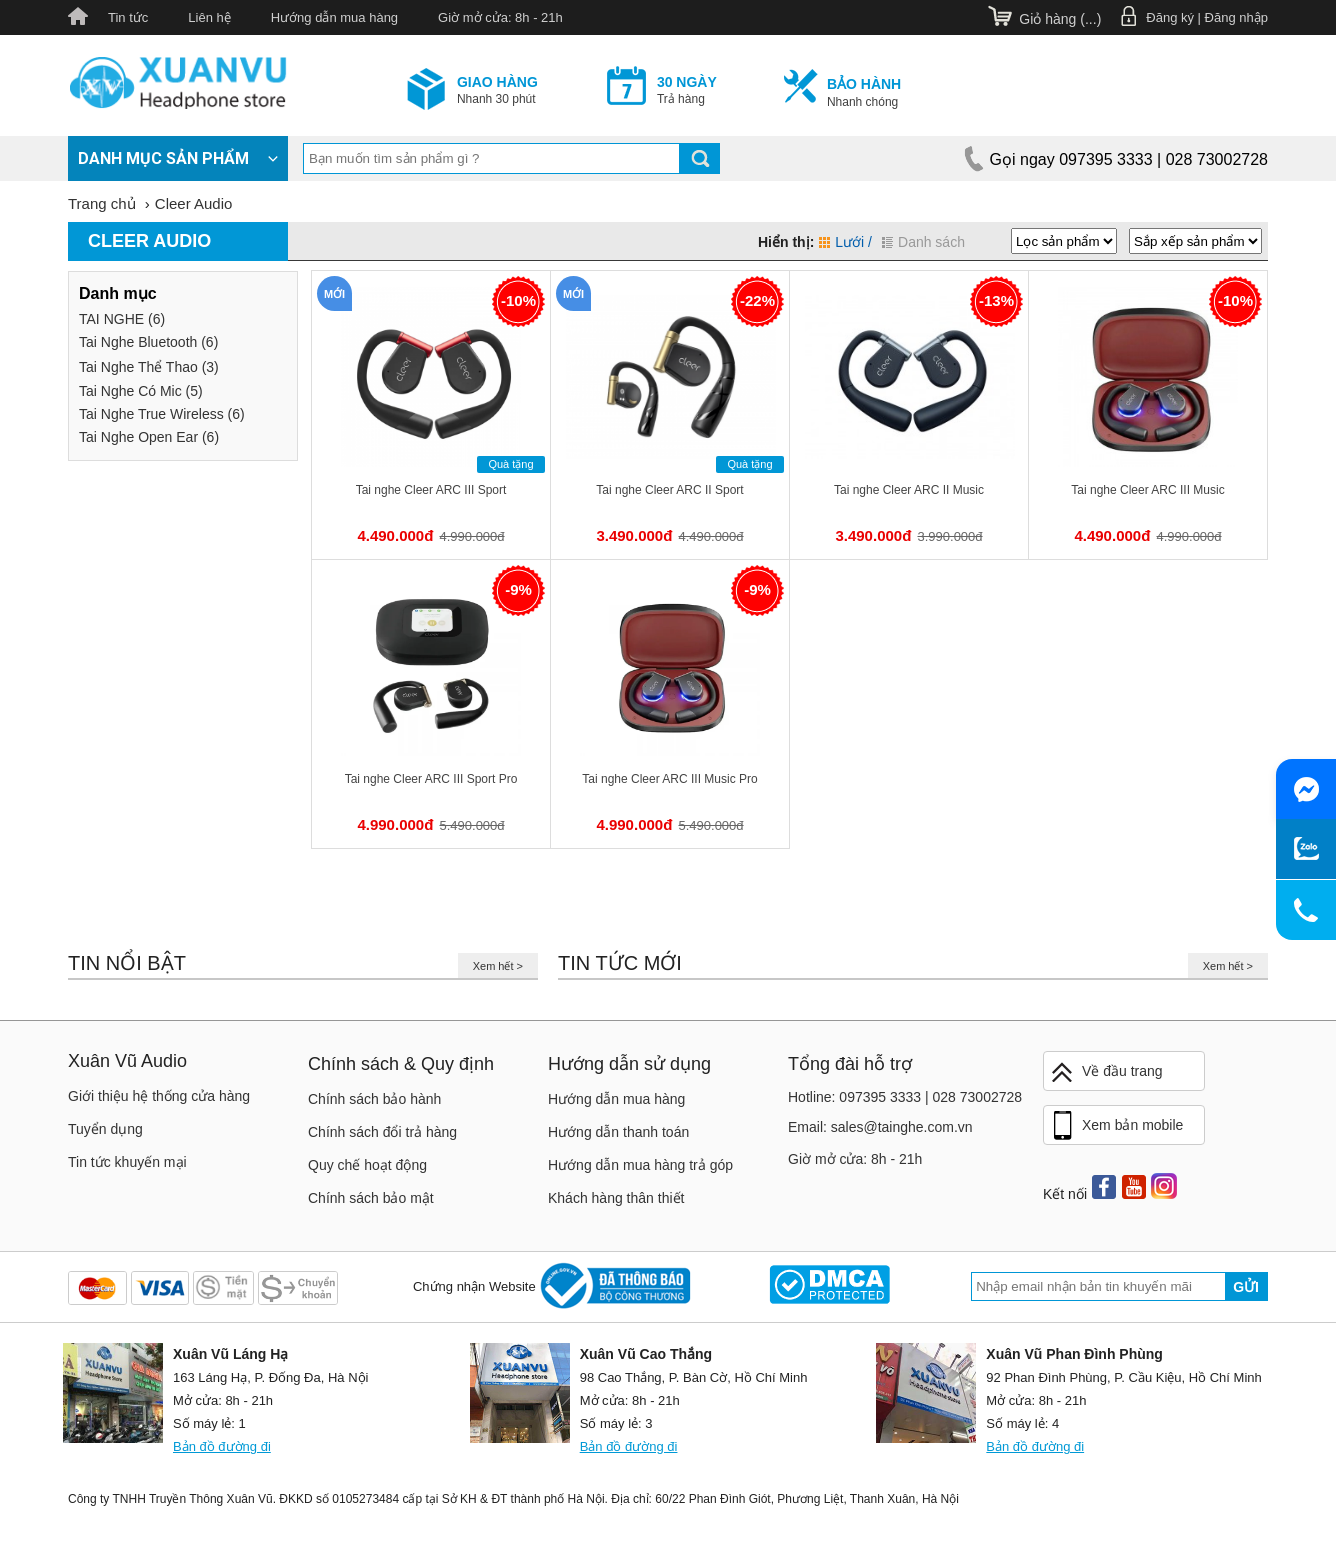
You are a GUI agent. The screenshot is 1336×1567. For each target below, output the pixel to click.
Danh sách (923, 242)
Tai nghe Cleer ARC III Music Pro (669, 779)
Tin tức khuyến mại (127, 1162)
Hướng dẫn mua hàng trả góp (640, 1165)
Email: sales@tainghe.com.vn (880, 1127)
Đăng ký (1170, 17)
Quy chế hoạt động (367, 1165)
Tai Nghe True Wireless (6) (162, 414)
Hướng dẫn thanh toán (618, 1132)
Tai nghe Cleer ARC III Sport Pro (431, 779)
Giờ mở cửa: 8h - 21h (500, 17)
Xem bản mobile (1116, 1126)
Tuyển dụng (105, 1129)
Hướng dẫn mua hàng (334, 17)
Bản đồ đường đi (222, 1446)
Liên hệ (209, 17)
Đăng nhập (1236, 17)
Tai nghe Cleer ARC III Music (1147, 490)
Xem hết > (498, 966)
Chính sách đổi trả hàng (382, 1132)
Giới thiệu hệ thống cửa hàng (159, 1096)
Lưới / (845, 242)
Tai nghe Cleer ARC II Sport (669, 490)
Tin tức (128, 17)
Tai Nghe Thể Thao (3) (149, 367)
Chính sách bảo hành (374, 1099)
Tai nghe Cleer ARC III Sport (431, 490)
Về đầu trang (1106, 1072)
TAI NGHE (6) (122, 319)
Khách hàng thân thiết (616, 1198)
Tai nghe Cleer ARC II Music (909, 490)
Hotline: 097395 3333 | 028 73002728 (905, 1097)
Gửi (1246, 1287)
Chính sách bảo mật (371, 1198)
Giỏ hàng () (1060, 19)
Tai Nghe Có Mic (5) (141, 391)
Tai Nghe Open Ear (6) (149, 437)
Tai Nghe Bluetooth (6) (148, 342)
